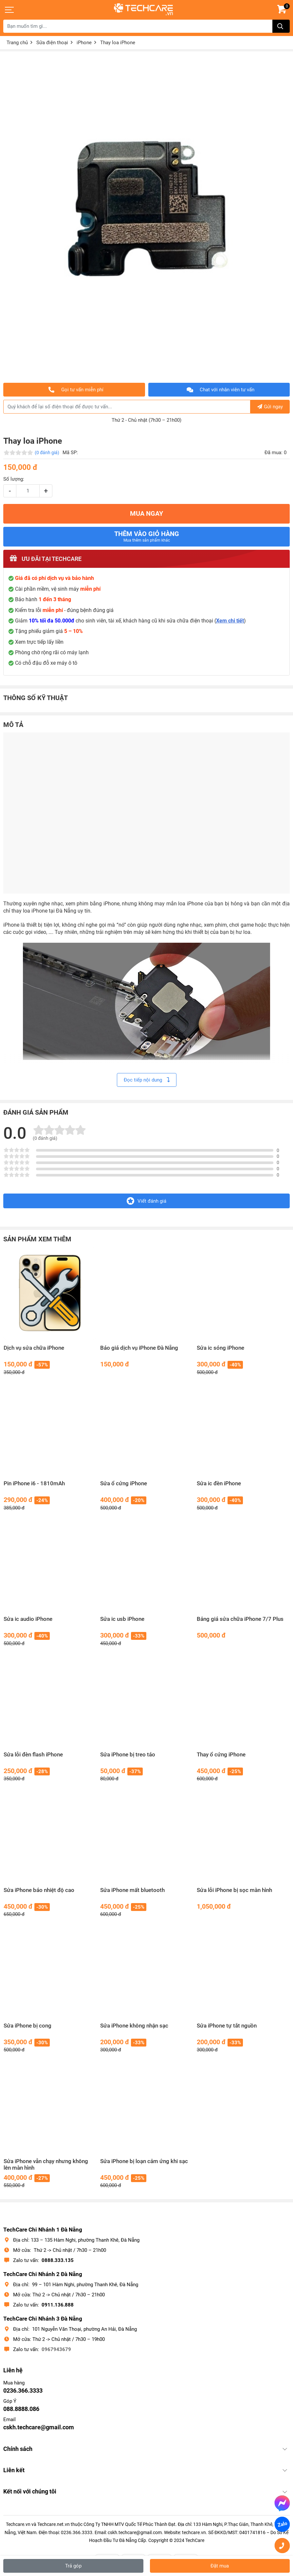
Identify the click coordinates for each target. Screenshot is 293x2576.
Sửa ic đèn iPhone (219, 1483)
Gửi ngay (270, 407)
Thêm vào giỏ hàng (146, 536)
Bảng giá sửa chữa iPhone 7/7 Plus (240, 1619)
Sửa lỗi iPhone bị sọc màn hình (234, 1890)
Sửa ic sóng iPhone (220, 1348)
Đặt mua (220, 2566)
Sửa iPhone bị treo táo (127, 1754)
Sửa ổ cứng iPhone (123, 1483)
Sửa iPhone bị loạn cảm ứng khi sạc (144, 2161)
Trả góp (73, 2566)
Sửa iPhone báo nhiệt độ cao (39, 1890)
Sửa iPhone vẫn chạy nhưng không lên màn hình (46, 2164)
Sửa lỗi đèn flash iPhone (33, 1754)
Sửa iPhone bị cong (27, 2026)
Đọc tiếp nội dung (147, 1080)
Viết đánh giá (146, 1201)
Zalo (282, 2524)
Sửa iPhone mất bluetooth (132, 1890)
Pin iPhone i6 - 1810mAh (34, 1483)
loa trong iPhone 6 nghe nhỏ (86, 1029)
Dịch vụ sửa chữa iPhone (34, 1348)
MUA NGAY (146, 513)
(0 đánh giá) (47, 452)
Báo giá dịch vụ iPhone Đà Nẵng (139, 1348)
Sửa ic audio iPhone (28, 1619)
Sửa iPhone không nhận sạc (134, 2026)
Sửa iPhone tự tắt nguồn (227, 2026)
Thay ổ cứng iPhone (221, 1754)
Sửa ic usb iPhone (122, 1619)
